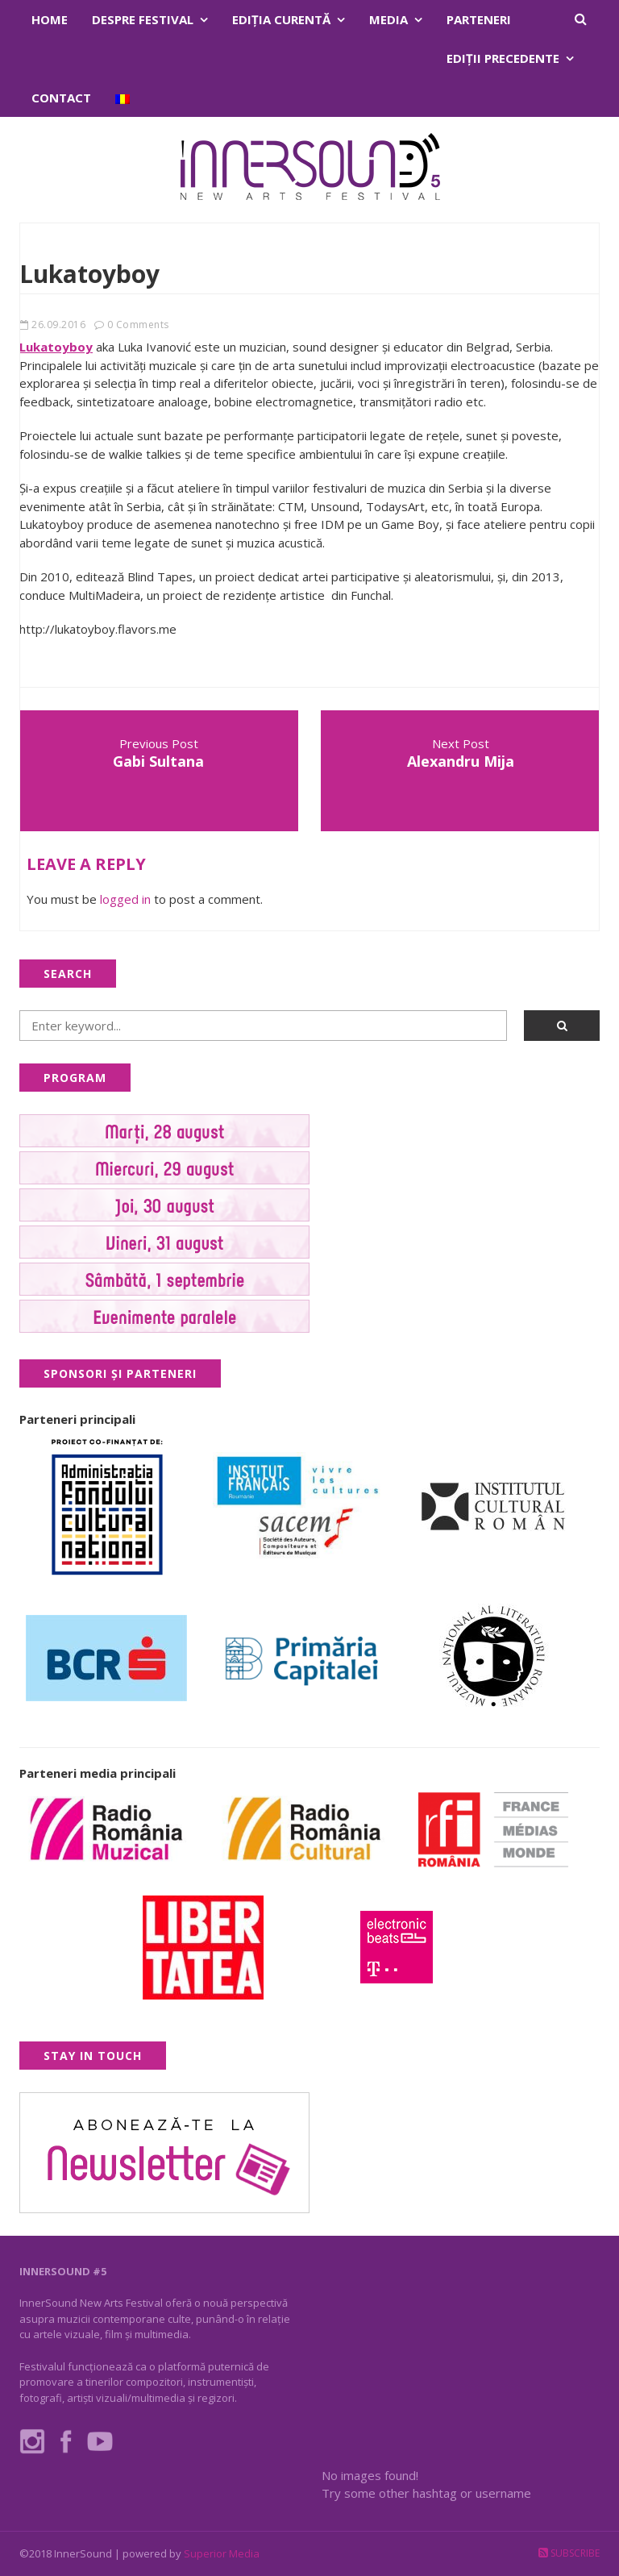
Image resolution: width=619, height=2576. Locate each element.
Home (49, 19)
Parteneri (479, 19)
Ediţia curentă (281, 19)
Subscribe (569, 2553)
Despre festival (142, 19)
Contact (61, 97)
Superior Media (222, 2553)
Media (388, 19)
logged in (125, 899)
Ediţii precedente (503, 58)
